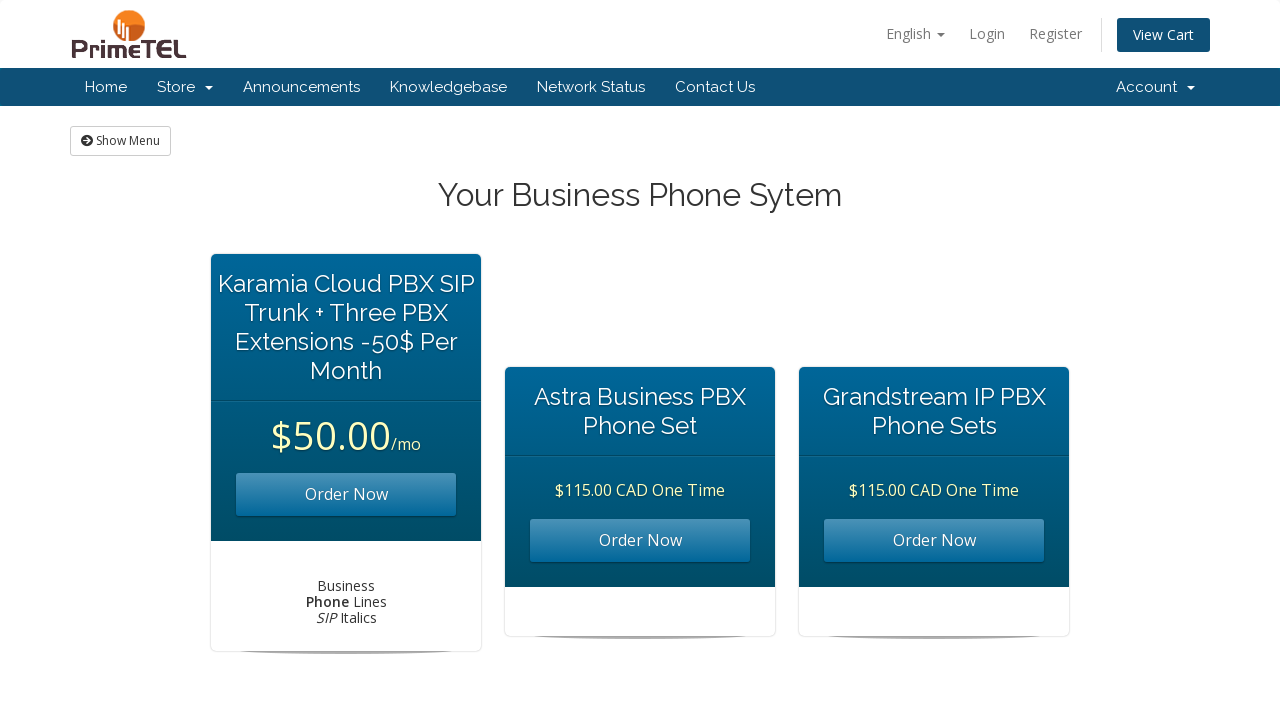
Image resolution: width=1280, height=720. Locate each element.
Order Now (346, 494)
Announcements (301, 87)
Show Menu (120, 140)
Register (1055, 33)
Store (185, 87)
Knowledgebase (448, 87)
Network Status (591, 87)
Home (106, 87)
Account (1155, 87)
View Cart (1163, 34)
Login (987, 33)
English (915, 33)
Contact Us (715, 87)
